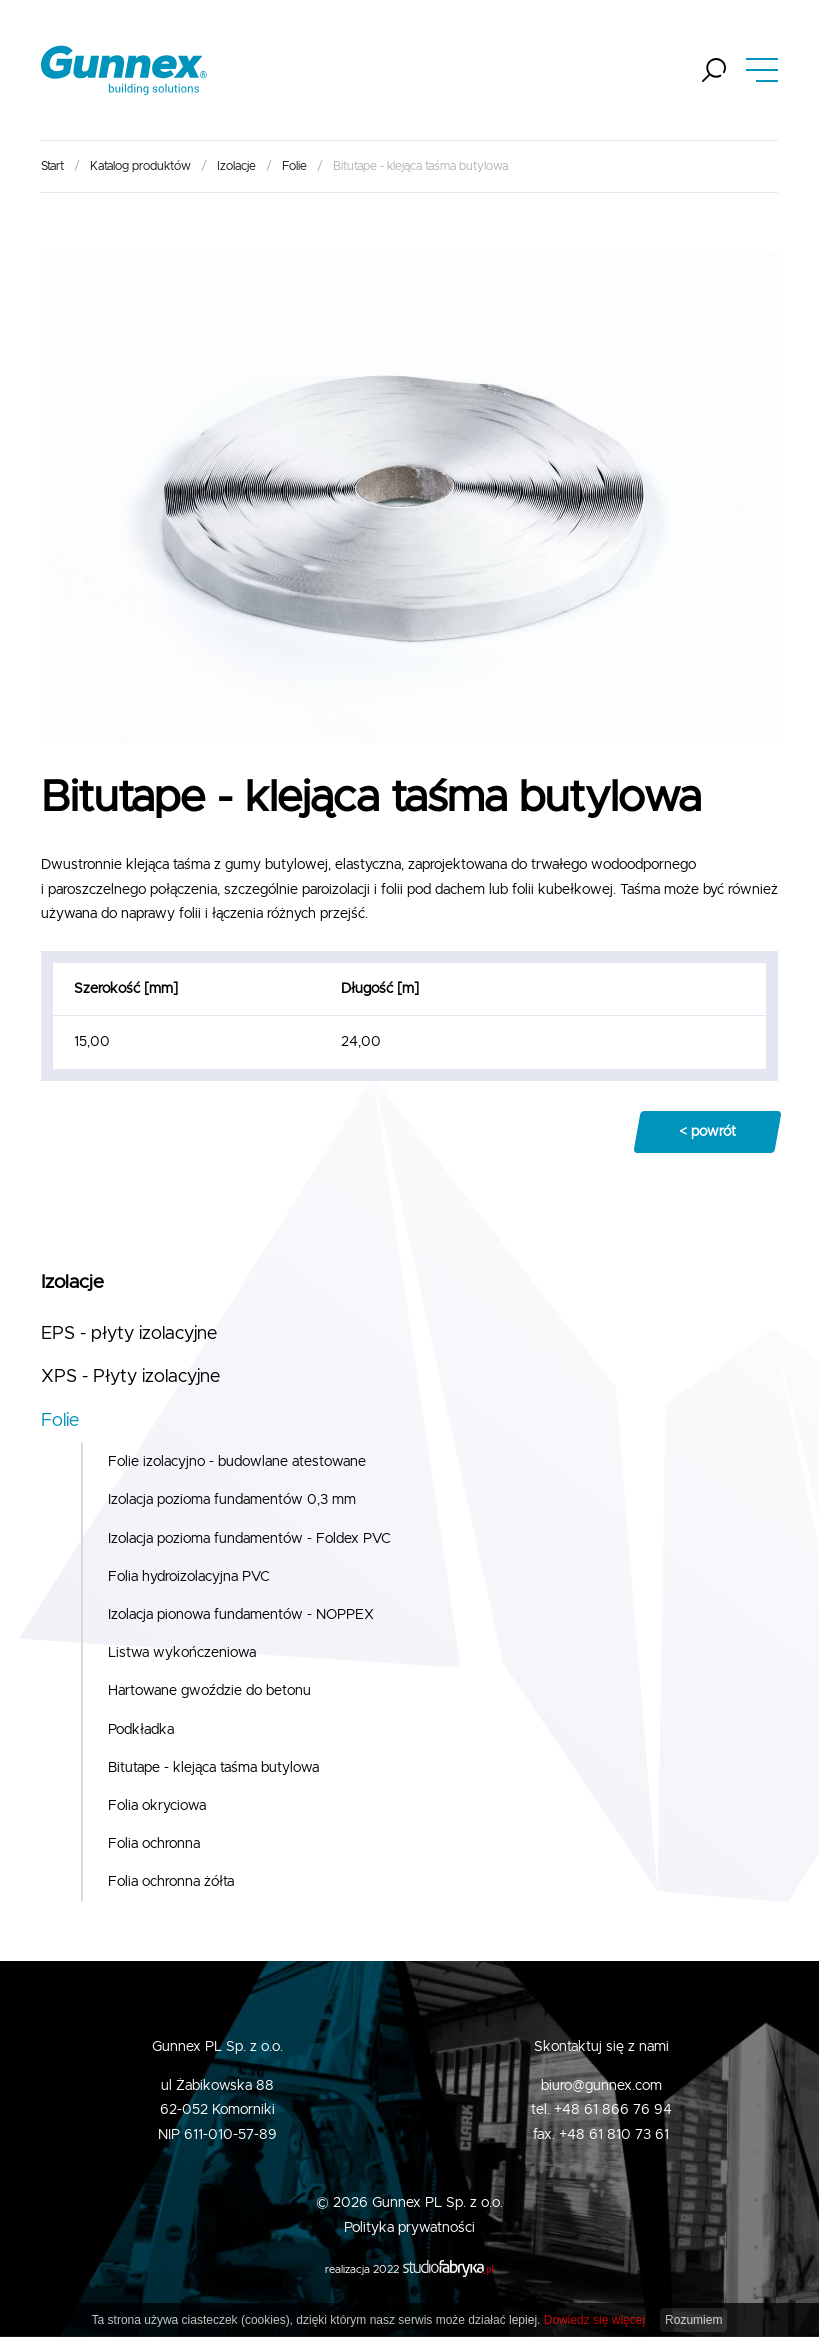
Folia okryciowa (157, 1806)
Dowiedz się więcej (594, 2320)
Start (52, 166)
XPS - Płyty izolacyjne (130, 1377)
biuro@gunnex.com (601, 2086)
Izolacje (236, 166)
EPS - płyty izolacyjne (129, 1334)
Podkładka (141, 1730)
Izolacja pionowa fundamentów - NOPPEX (241, 1615)
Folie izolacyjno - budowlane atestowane (237, 1462)
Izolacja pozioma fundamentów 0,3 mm (232, 1500)
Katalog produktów (140, 166)
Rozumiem (693, 2320)
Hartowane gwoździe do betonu (209, 1691)
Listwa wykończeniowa (182, 1653)
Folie (294, 166)
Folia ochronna (154, 1844)
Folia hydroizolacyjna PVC (189, 1577)
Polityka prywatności (409, 2228)
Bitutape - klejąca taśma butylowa (213, 1768)
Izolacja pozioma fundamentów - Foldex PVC (249, 1539)
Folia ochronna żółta (171, 1882)
